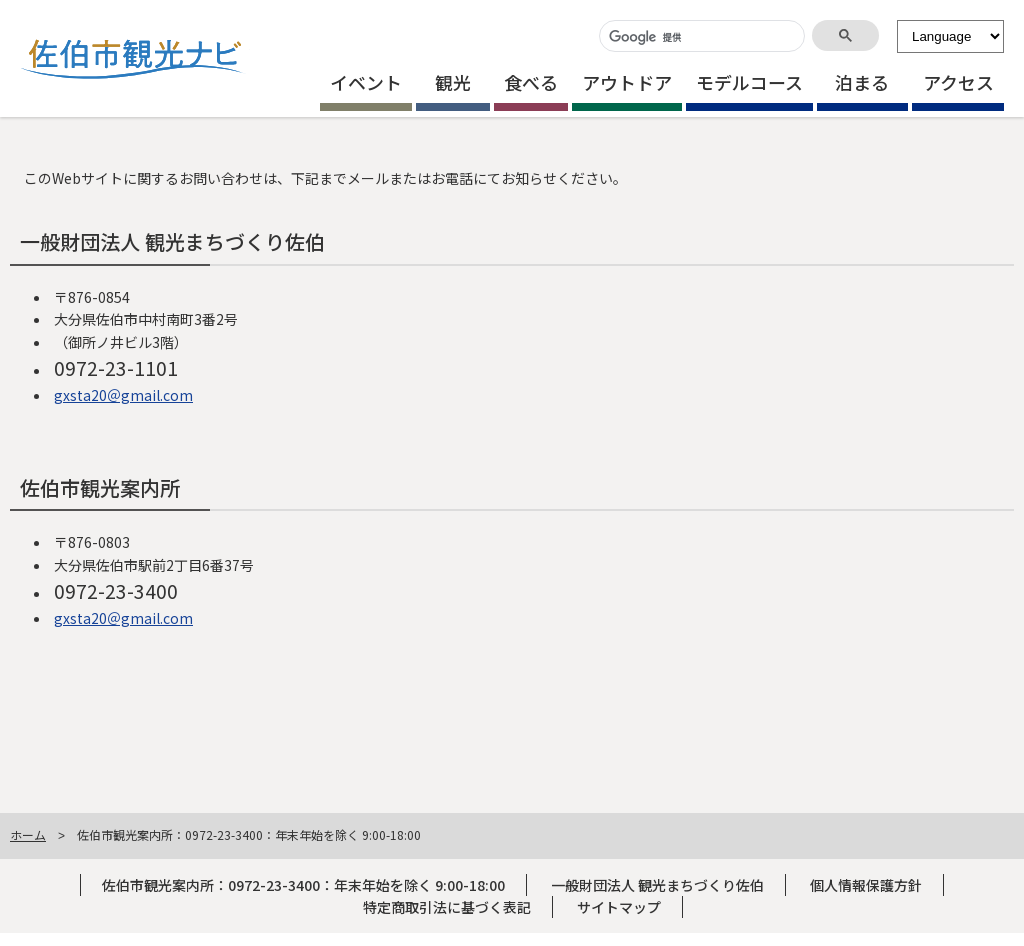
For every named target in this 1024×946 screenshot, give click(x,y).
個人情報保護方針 (866, 885)
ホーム (28, 834)
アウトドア (627, 82)
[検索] (700, 37)
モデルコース (749, 82)
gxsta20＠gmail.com (123, 395)
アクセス (958, 82)
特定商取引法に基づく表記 (447, 907)
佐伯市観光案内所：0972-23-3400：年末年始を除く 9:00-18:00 (303, 885)
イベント (366, 82)
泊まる (862, 82)
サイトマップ (619, 907)
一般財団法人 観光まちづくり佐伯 (657, 885)
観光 (453, 82)
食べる (531, 82)
